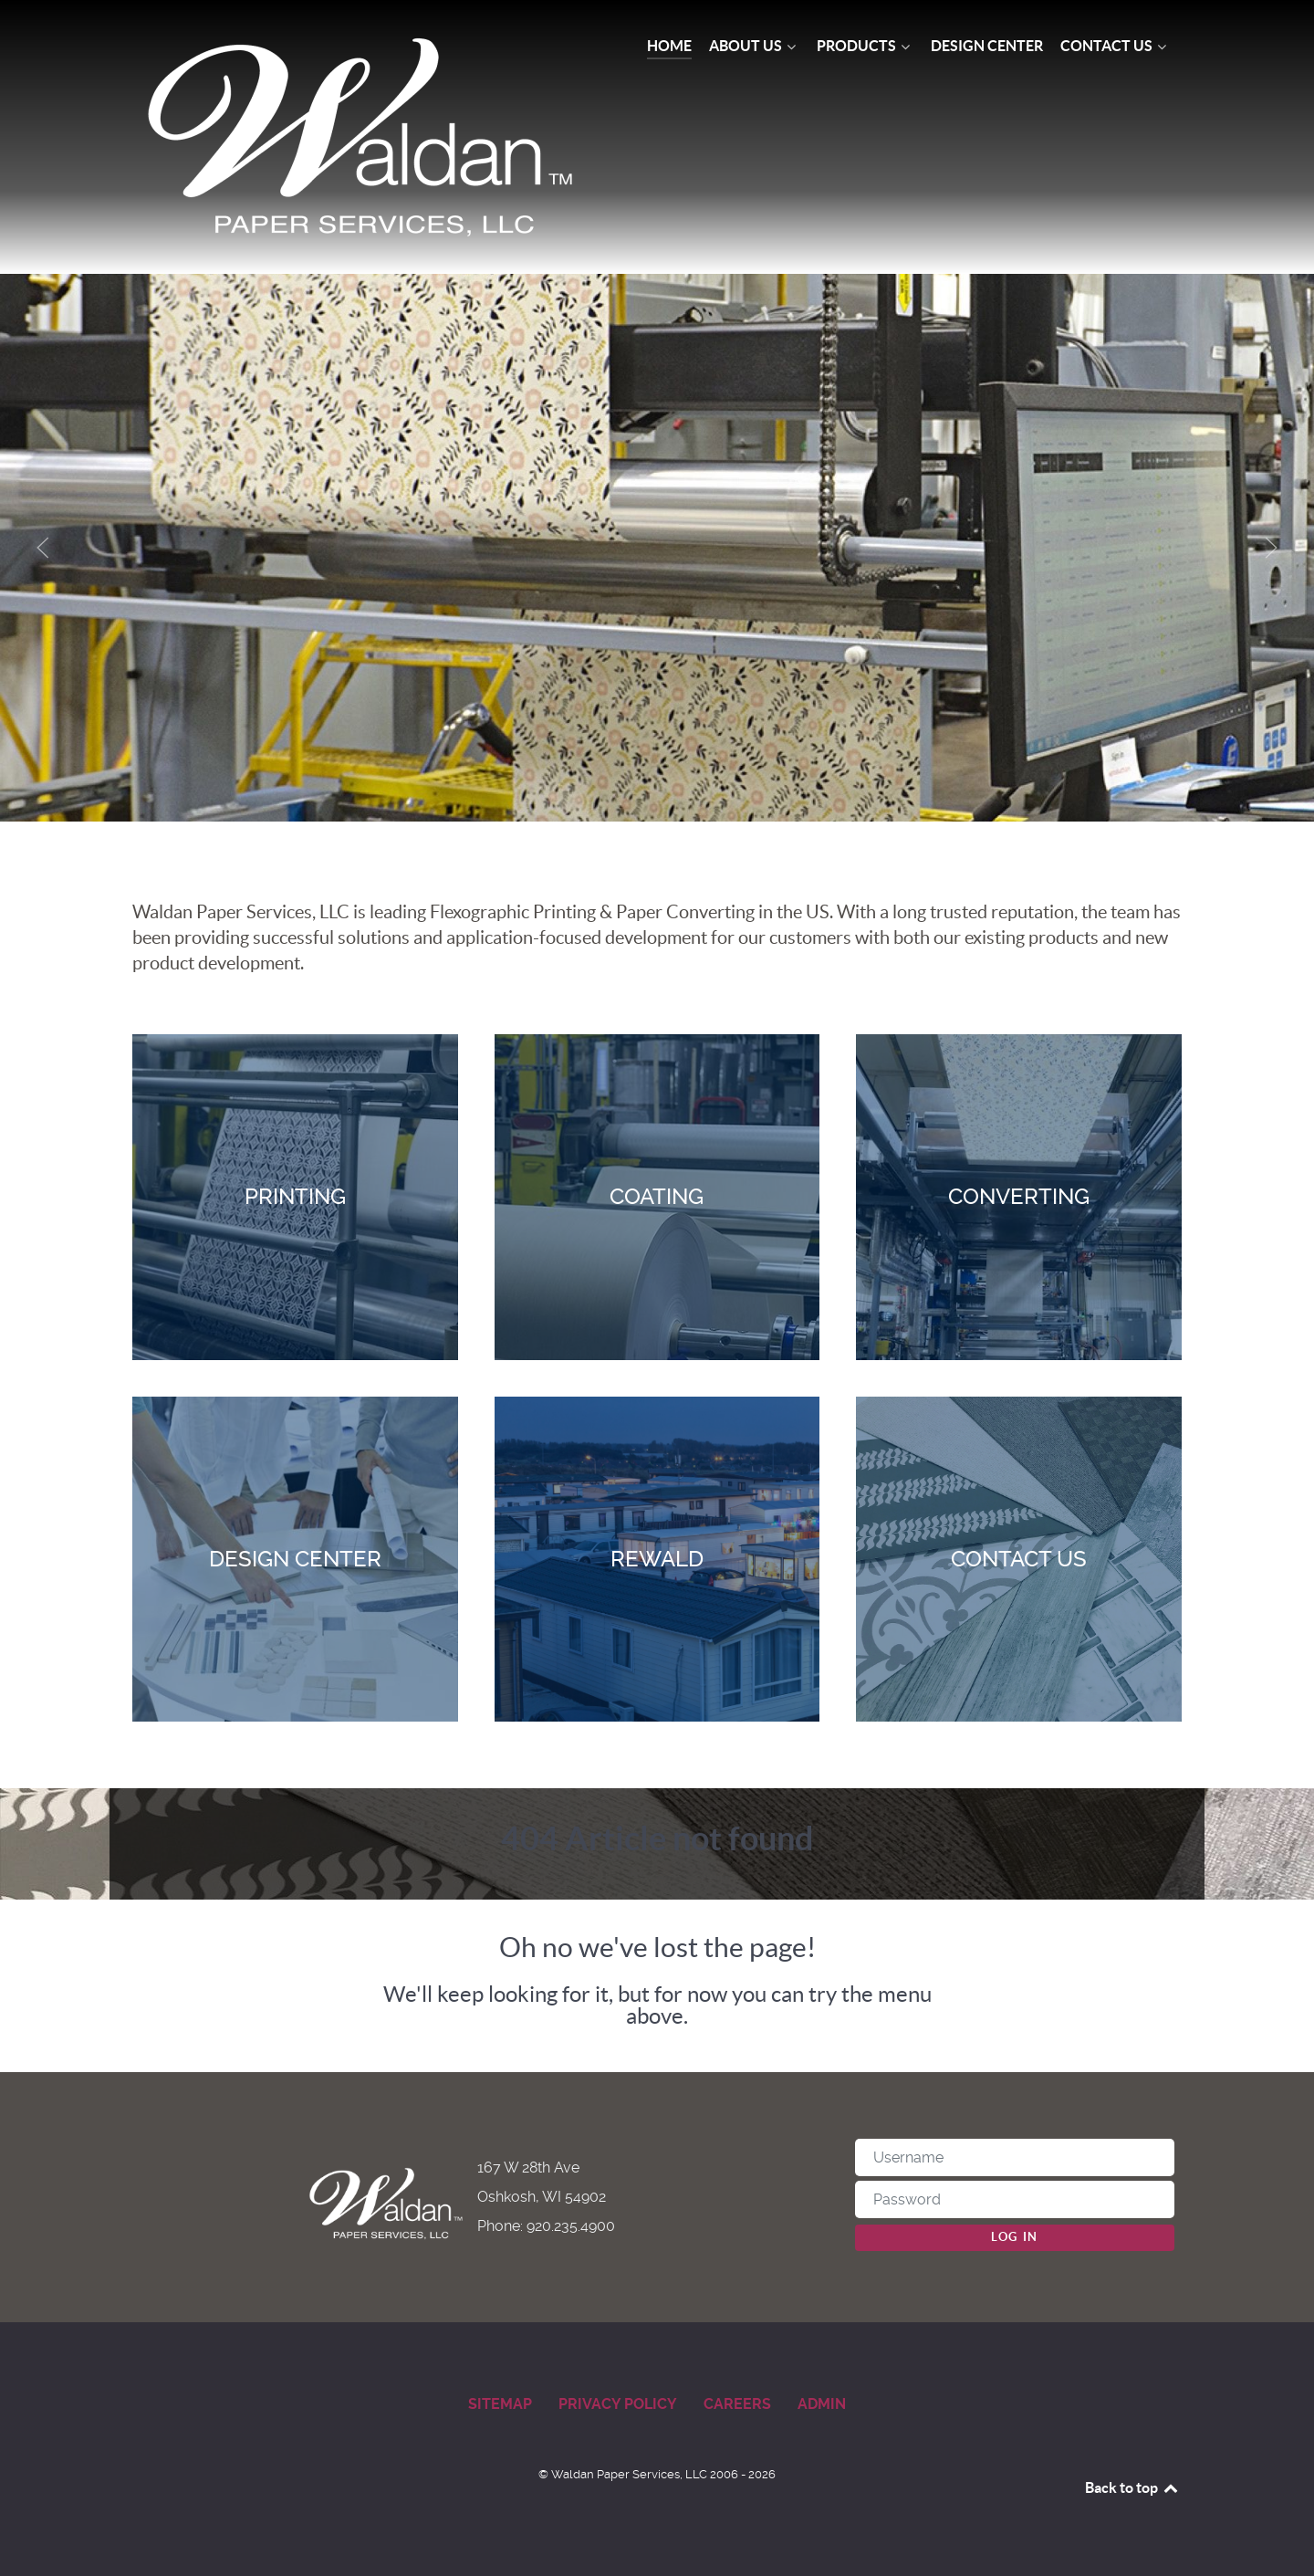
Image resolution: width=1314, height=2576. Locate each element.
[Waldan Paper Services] (363, 137)
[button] (42, 547)
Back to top (1132, 2487)
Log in (1014, 2237)
